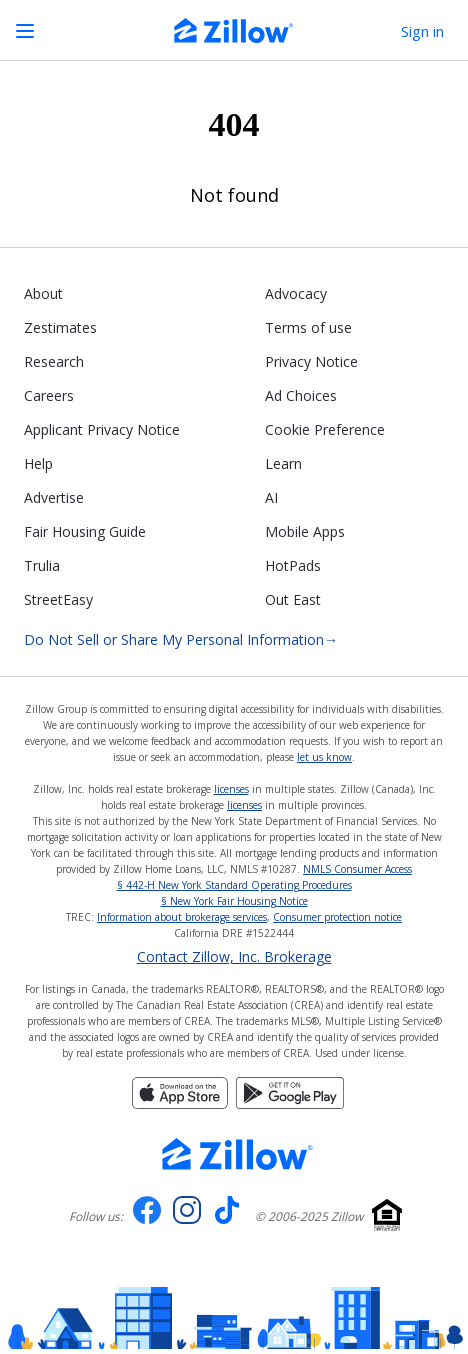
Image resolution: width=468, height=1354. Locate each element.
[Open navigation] (25, 30)
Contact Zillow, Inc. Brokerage (234, 957)
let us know (324, 757)
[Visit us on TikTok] (227, 1216)
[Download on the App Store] (180, 1103)
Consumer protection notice (337, 917)
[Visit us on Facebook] (147, 1216)
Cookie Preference (325, 429)
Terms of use (308, 327)
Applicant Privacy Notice (102, 429)
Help (38, 463)
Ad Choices (301, 395)
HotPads (293, 565)
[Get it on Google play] (290, 1103)
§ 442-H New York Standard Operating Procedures (234, 885)
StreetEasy (58, 599)
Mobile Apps (305, 531)
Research (54, 361)
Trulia (42, 565)
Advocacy (296, 293)
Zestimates (60, 327)
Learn (283, 463)
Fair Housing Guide (85, 531)
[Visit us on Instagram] (187, 1216)
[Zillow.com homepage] (238, 1154)
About (43, 293)
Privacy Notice (311, 361)
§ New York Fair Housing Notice (234, 901)
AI (271, 497)
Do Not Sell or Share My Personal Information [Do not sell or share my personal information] (181, 640)
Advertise (54, 497)
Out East (293, 599)
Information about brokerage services (182, 917)
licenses (231, 789)
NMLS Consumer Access (357, 869)
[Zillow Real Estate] (234, 33)
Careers (49, 395)
